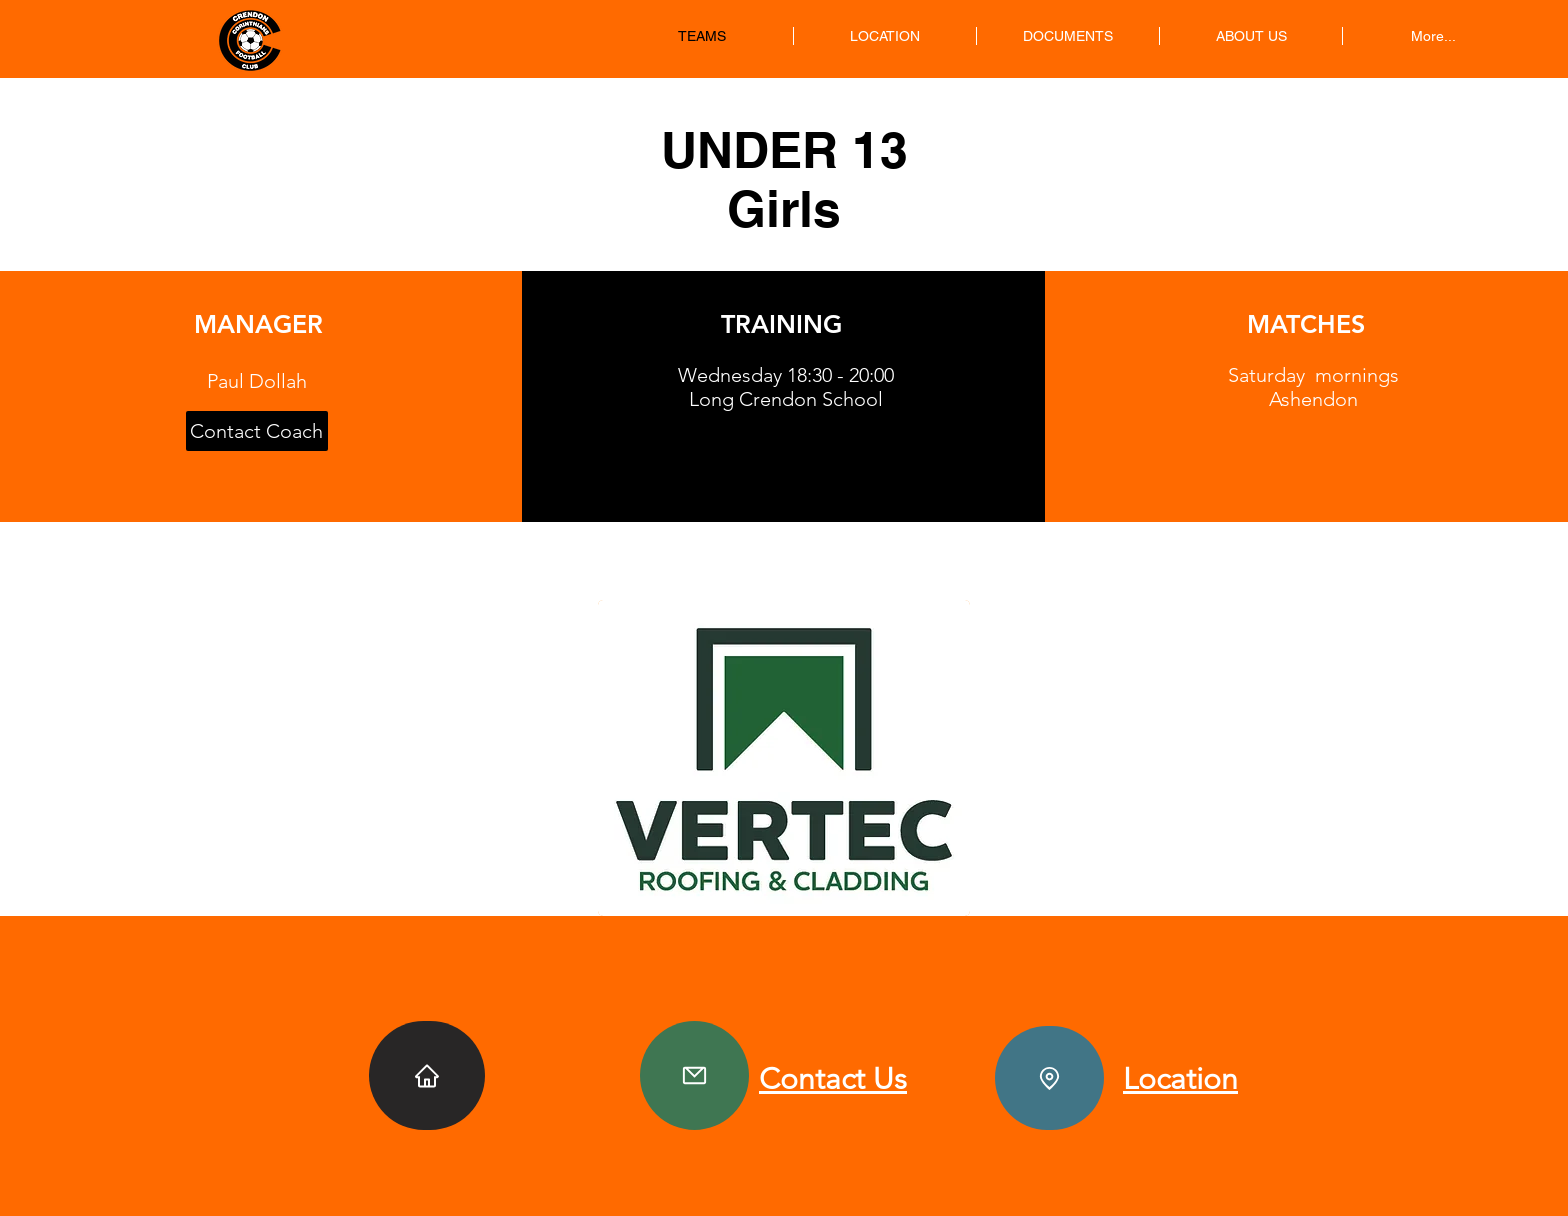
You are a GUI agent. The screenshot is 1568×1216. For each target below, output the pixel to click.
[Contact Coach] (257, 431)
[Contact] (694, 1075)
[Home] (427, 1075)
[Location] (1049, 1078)
